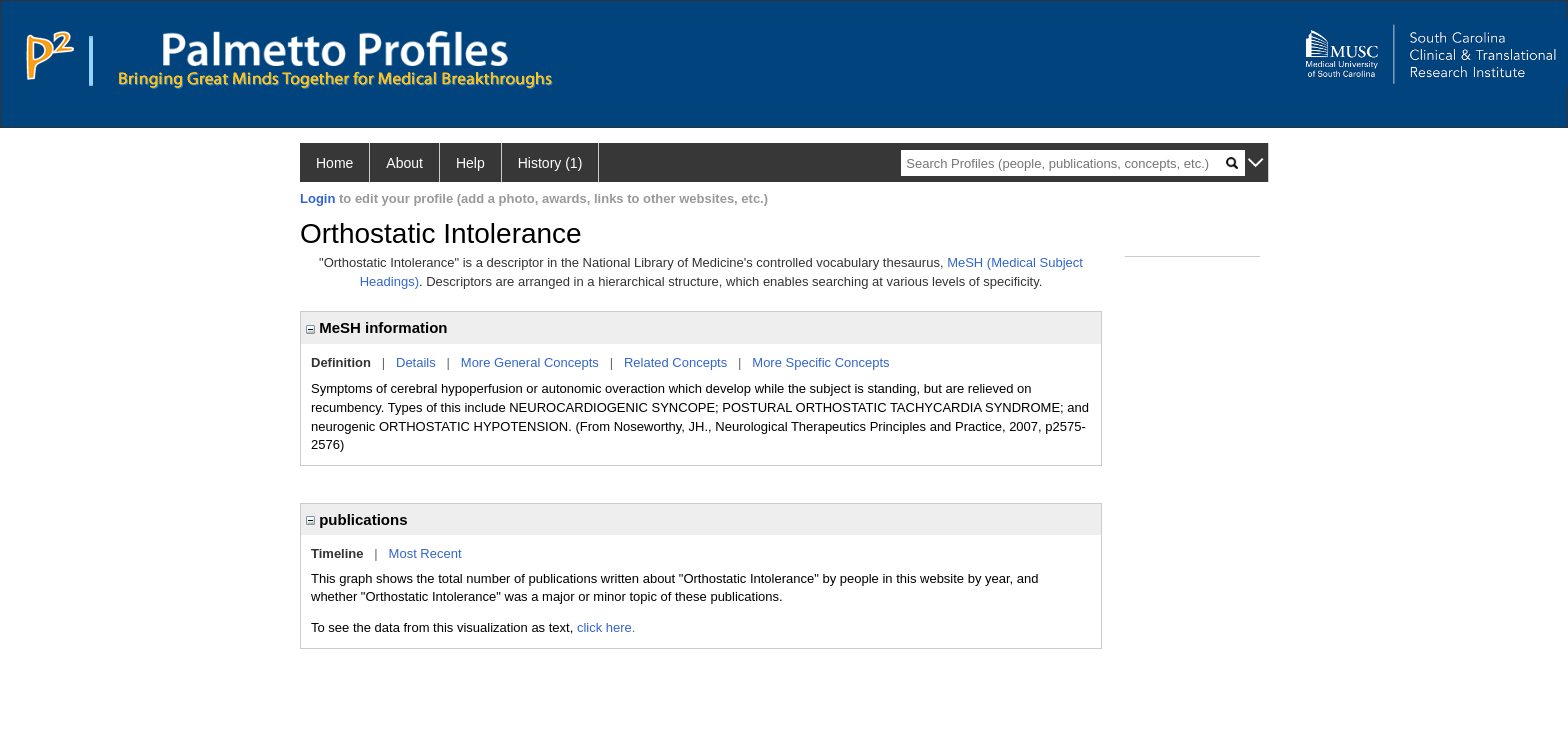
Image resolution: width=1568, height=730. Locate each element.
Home (334, 163)
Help (470, 163)
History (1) (550, 163)
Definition (341, 362)
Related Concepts (675, 362)
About (404, 163)
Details (416, 362)
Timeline (337, 553)
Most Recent (425, 553)
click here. (606, 627)
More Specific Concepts (820, 362)
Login (317, 198)
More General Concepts (530, 362)
